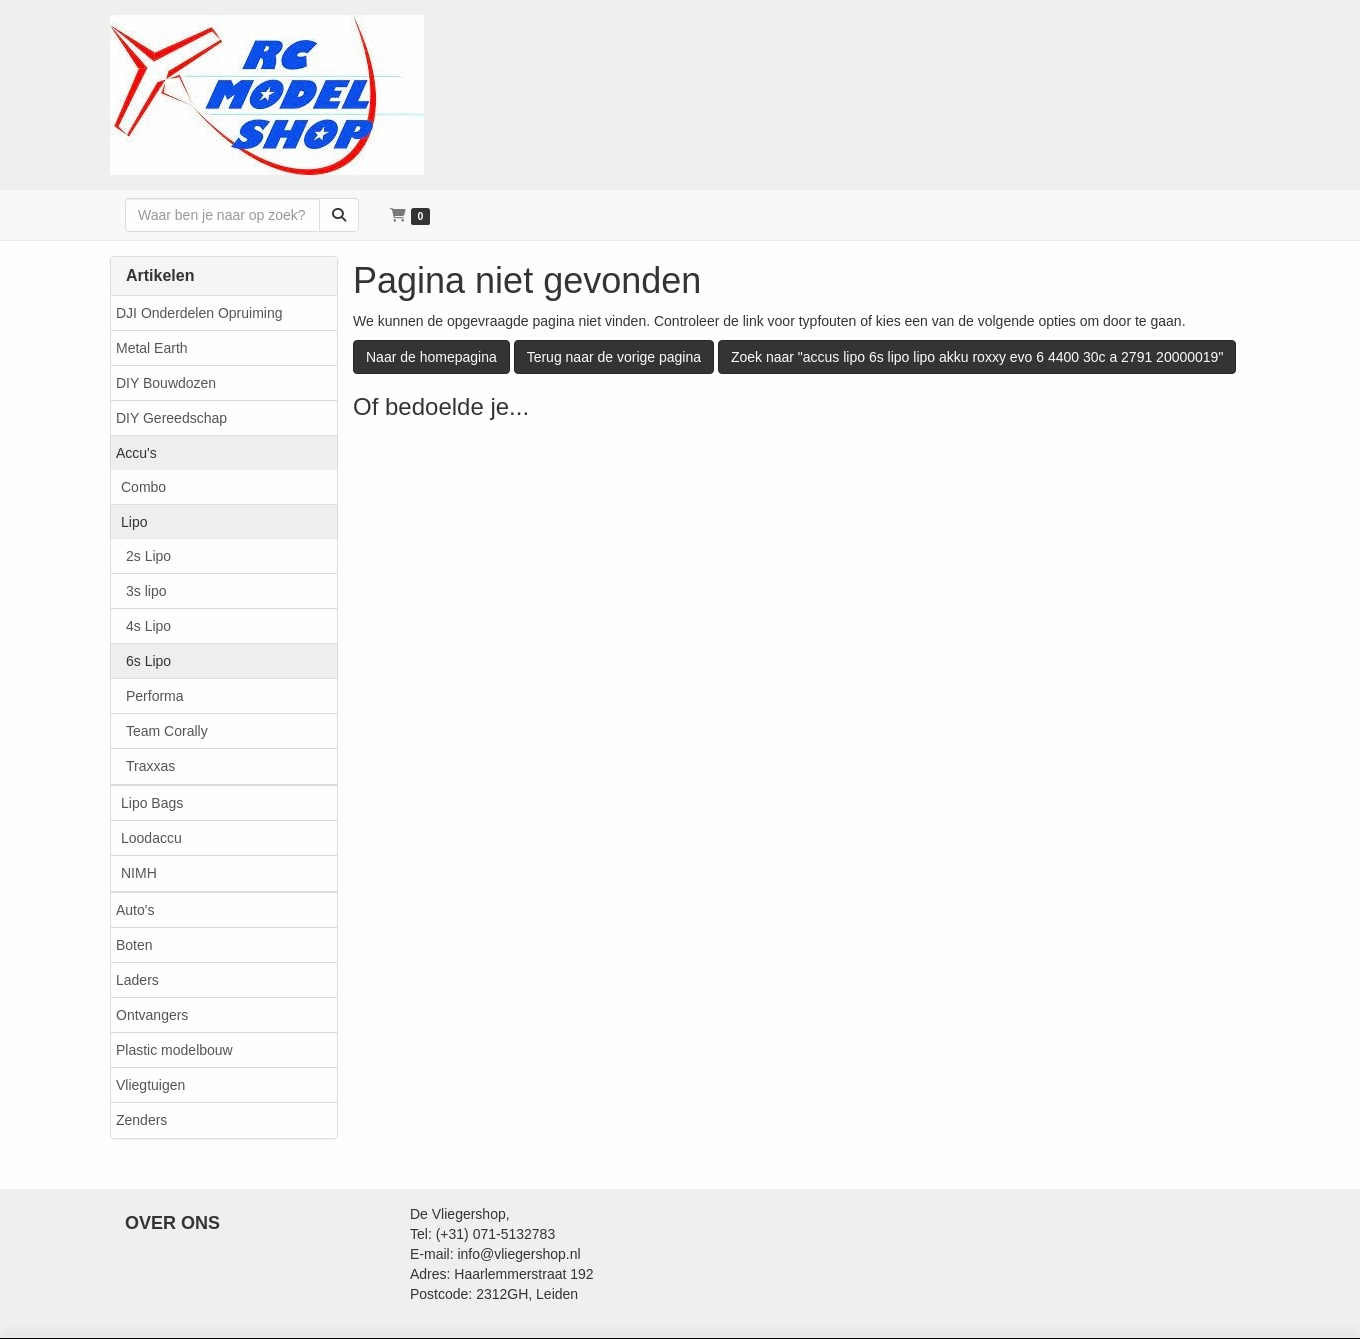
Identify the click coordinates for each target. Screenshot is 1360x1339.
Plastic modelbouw (174, 1050)
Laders (137, 980)
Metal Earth (152, 348)
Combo (143, 487)
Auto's (135, 910)
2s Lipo (148, 556)
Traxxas (150, 766)
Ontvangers (152, 1015)
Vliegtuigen (150, 1085)
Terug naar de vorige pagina (614, 357)
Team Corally (167, 731)
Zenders (141, 1120)
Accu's (136, 453)
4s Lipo (148, 626)
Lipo (134, 522)
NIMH (139, 873)
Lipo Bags (152, 803)
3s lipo (146, 591)
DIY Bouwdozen (166, 383)
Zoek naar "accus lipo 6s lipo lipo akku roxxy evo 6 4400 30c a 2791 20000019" (977, 357)
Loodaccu (151, 838)
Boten (134, 945)
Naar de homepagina (431, 357)
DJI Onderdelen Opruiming (199, 313)
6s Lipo (148, 661)
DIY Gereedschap (171, 418)
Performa (155, 696)
